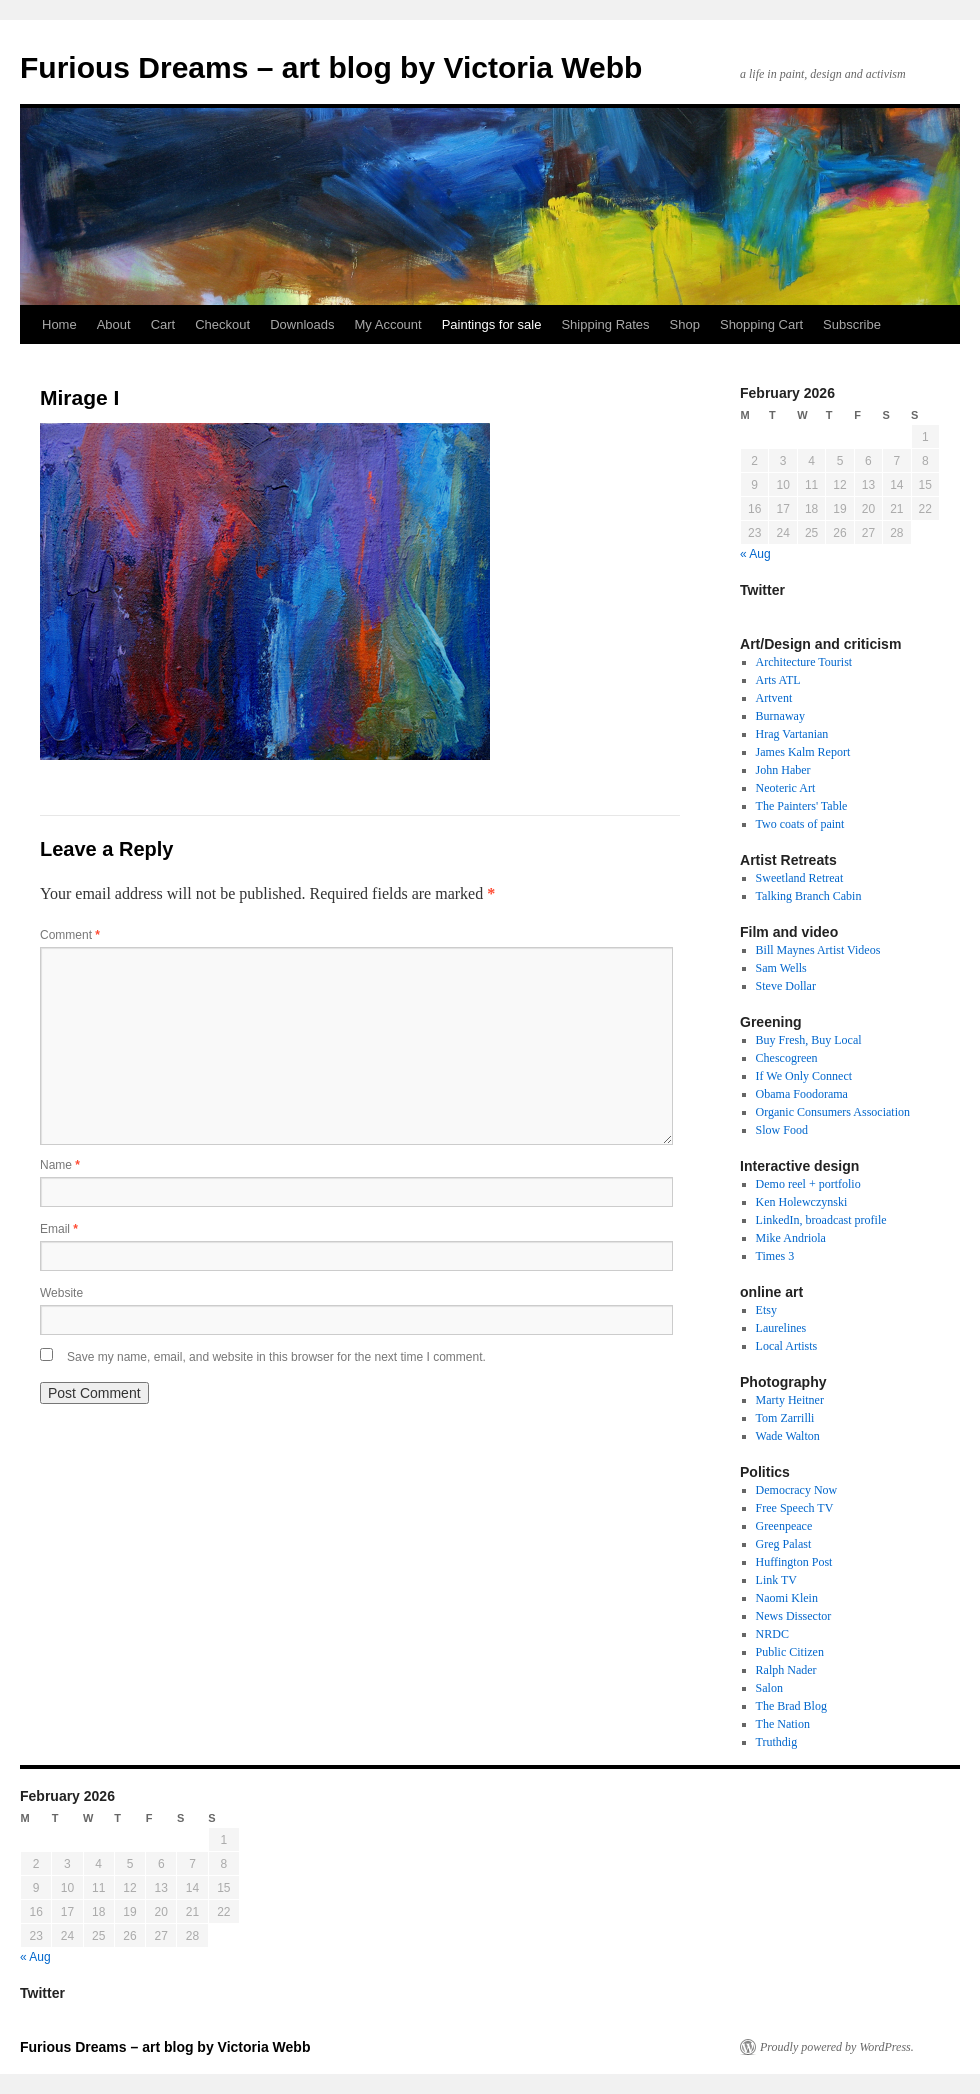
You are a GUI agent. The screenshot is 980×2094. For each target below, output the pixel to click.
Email (59, 1229)
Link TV (776, 1580)
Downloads (302, 324)
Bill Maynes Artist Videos (818, 950)
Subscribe (852, 324)
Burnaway (780, 716)
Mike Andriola (791, 1238)
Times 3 (775, 1256)
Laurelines (781, 1328)
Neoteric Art (786, 788)
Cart (163, 324)
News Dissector (794, 1616)
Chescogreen (787, 1058)
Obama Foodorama (802, 1094)
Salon (769, 1688)
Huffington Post (794, 1562)
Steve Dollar (786, 986)
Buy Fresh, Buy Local (809, 1040)
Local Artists (787, 1346)
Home (59, 324)
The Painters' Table (802, 806)
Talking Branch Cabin (809, 896)
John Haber (783, 770)
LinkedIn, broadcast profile (821, 1220)
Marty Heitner (790, 1400)
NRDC (772, 1634)
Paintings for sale (492, 324)
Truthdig (777, 1742)
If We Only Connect (804, 1076)
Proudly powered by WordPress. (837, 2047)
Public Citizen (790, 1652)
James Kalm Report (803, 752)
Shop (685, 324)
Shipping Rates (605, 324)
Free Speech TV (795, 1508)
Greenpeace (784, 1526)
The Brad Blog (791, 1706)
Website (61, 1293)
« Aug (755, 554)
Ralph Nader (786, 1670)
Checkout (222, 324)
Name (60, 1165)
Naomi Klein (787, 1598)
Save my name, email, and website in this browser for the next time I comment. (276, 1357)
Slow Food (782, 1130)
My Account (387, 324)
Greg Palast (784, 1544)
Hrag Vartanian (792, 734)
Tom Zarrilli (785, 1418)
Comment (70, 935)
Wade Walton (788, 1436)
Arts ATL (778, 680)
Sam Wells (781, 968)
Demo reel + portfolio (808, 1184)
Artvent (774, 698)
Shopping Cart (761, 324)
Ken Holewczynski (802, 1202)
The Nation (783, 1724)
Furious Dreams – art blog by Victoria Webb (331, 67)
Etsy (766, 1310)
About (114, 324)
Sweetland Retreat (800, 878)
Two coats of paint (800, 824)
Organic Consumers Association (833, 1112)
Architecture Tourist (804, 662)
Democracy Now (797, 1490)
